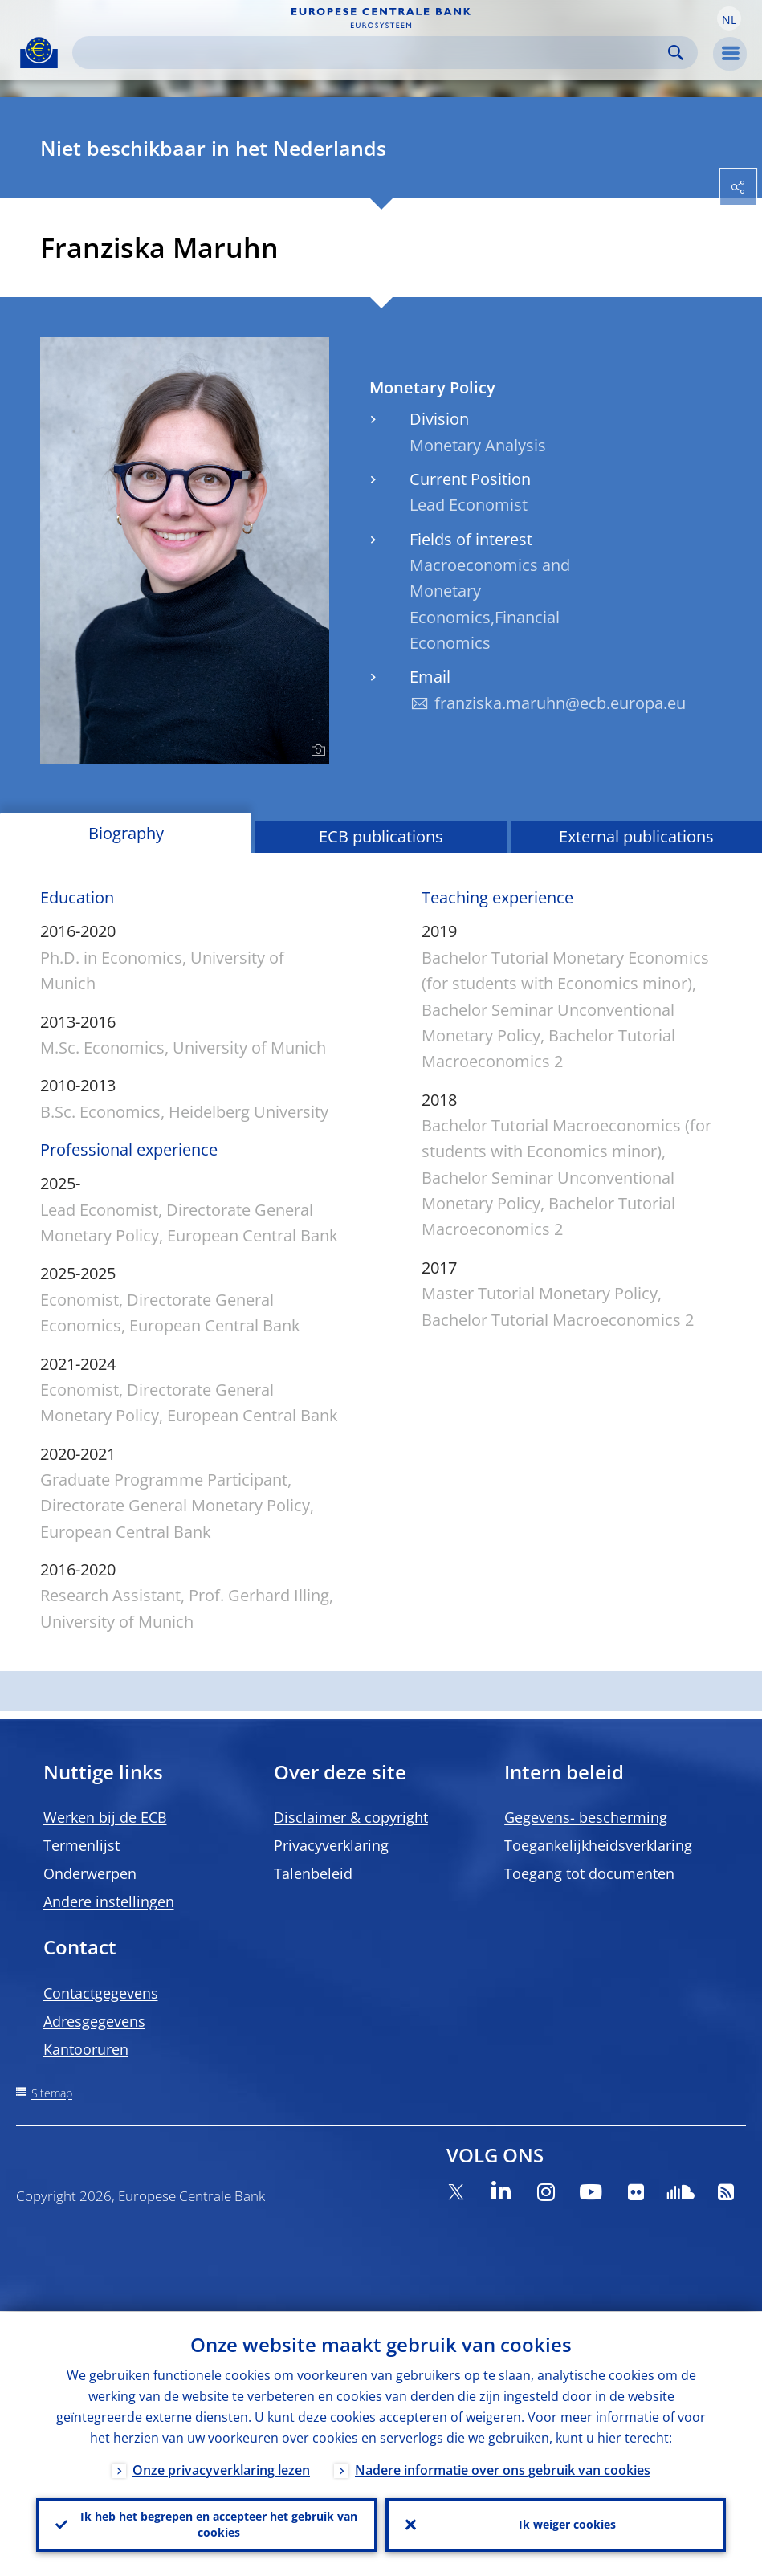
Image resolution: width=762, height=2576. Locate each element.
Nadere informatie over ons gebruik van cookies (502, 2469)
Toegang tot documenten (589, 1873)
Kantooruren (85, 2049)
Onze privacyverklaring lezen (221, 2469)
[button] (729, 18)
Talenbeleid (313, 1873)
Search (675, 53)
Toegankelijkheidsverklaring (598, 1845)
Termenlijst (81, 1845)
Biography (126, 833)
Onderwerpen (90, 1873)
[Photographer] (316, 750)
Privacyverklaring (331, 1845)
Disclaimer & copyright (351, 1817)
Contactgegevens (100, 1993)
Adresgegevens (94, 2021)
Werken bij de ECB (105, 1817)
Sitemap (51, 2093)
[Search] (372, 53)
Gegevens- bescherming (585, 1817)
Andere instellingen (108, 1901)
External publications (636, 836)
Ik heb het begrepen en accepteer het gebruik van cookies (218, 2524)
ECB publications (381, 836)
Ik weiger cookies (567, 2524)
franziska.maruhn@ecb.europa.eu (560, 703)
